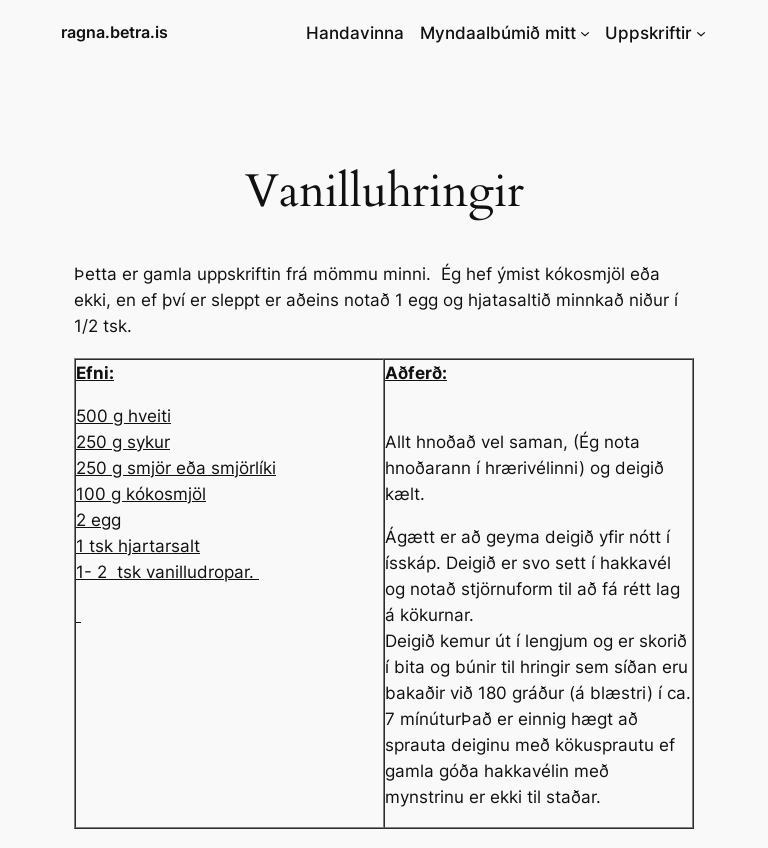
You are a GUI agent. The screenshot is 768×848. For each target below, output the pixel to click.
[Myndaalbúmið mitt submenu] (585, 33)
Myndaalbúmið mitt (498, 33)
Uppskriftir (648, 33)
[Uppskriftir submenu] (701, 33)
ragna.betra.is (114, 32)
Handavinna (355, 33)
